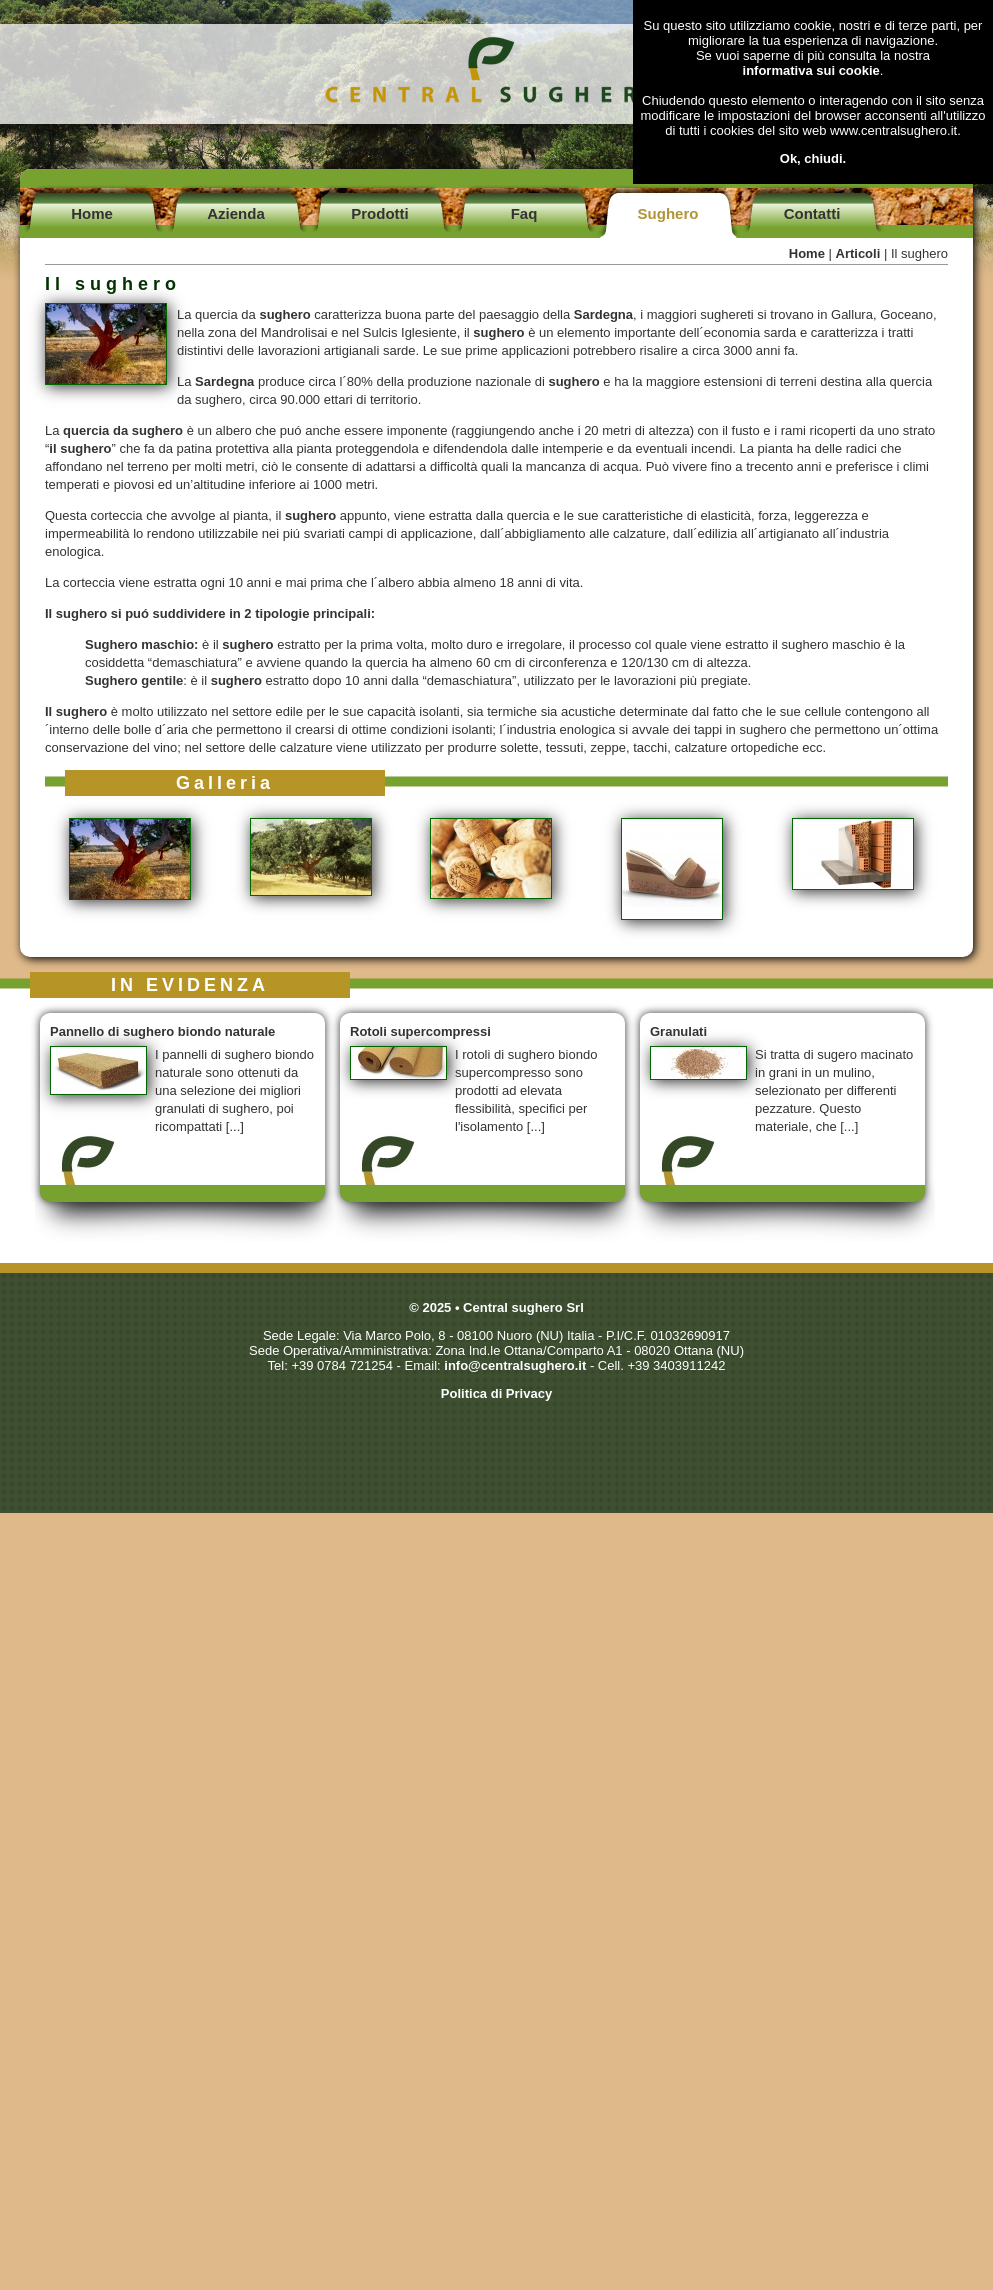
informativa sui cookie (811, 70)
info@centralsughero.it (515, 1365)
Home (92, 213)
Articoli (858, 253)
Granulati (678, 1031)
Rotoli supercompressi (420, 1031)
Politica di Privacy (496, 1393)
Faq (524, 213)
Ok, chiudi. (813, 158)
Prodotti (380, 213)
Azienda (236, 213)
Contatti (812, 213)
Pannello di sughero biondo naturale (162, 1031)
